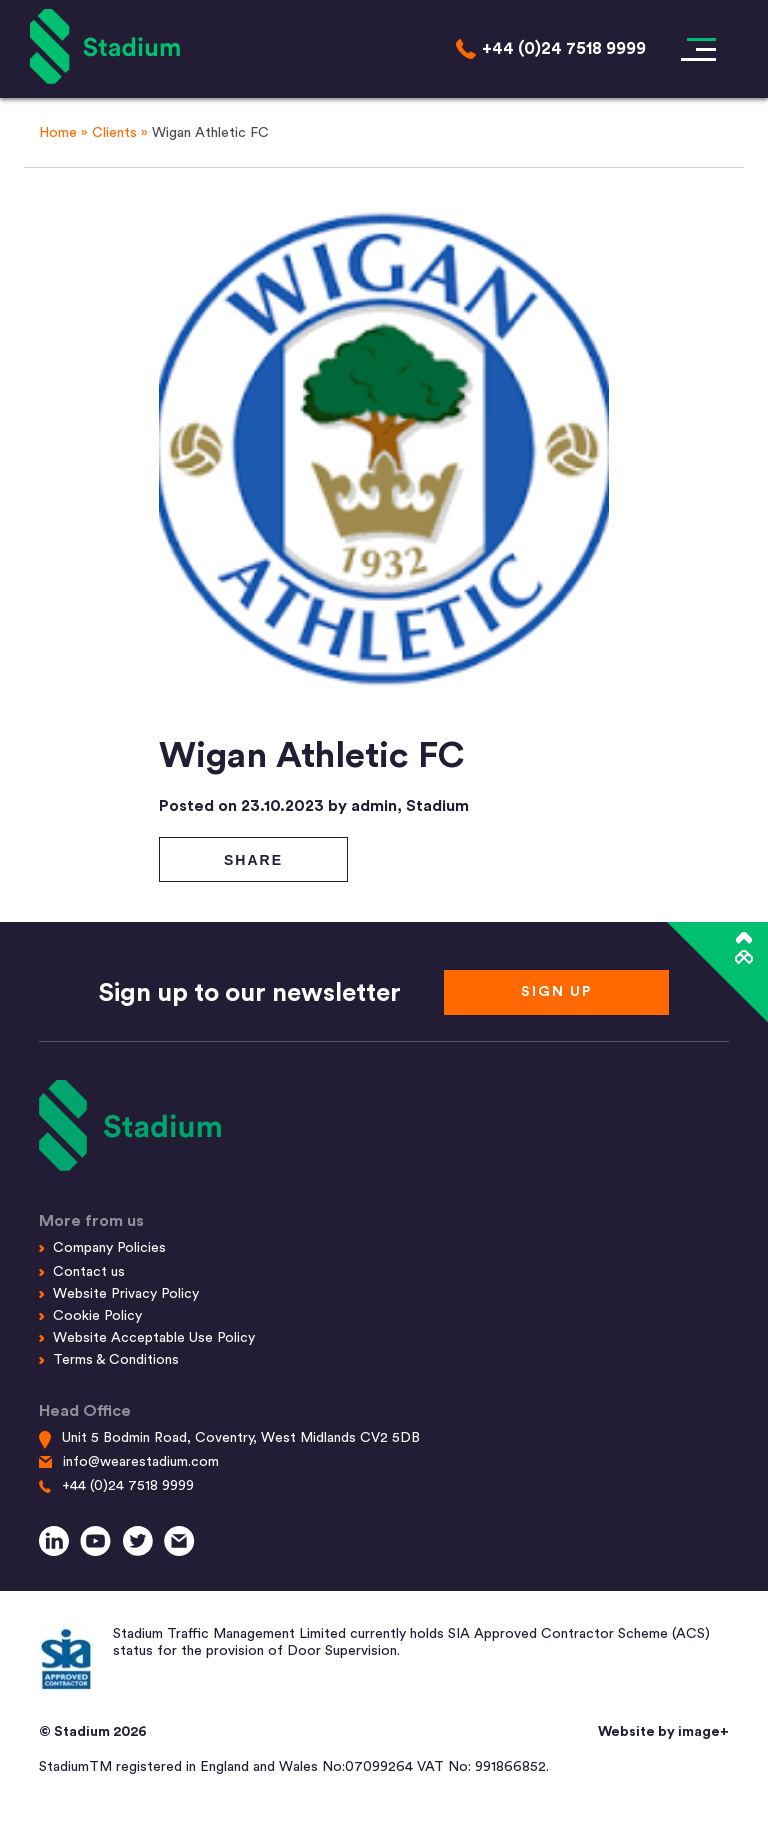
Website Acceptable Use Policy (154, 1338)
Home (58, 133)
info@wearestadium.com (141, 1462)
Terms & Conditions (116, 1360)
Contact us (89, 1272)
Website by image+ (663, 1732)
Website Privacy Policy (126, 1294)
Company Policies (109, 1248)
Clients (114, 133)
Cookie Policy (97, 1316)
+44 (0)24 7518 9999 (128, 1486)
